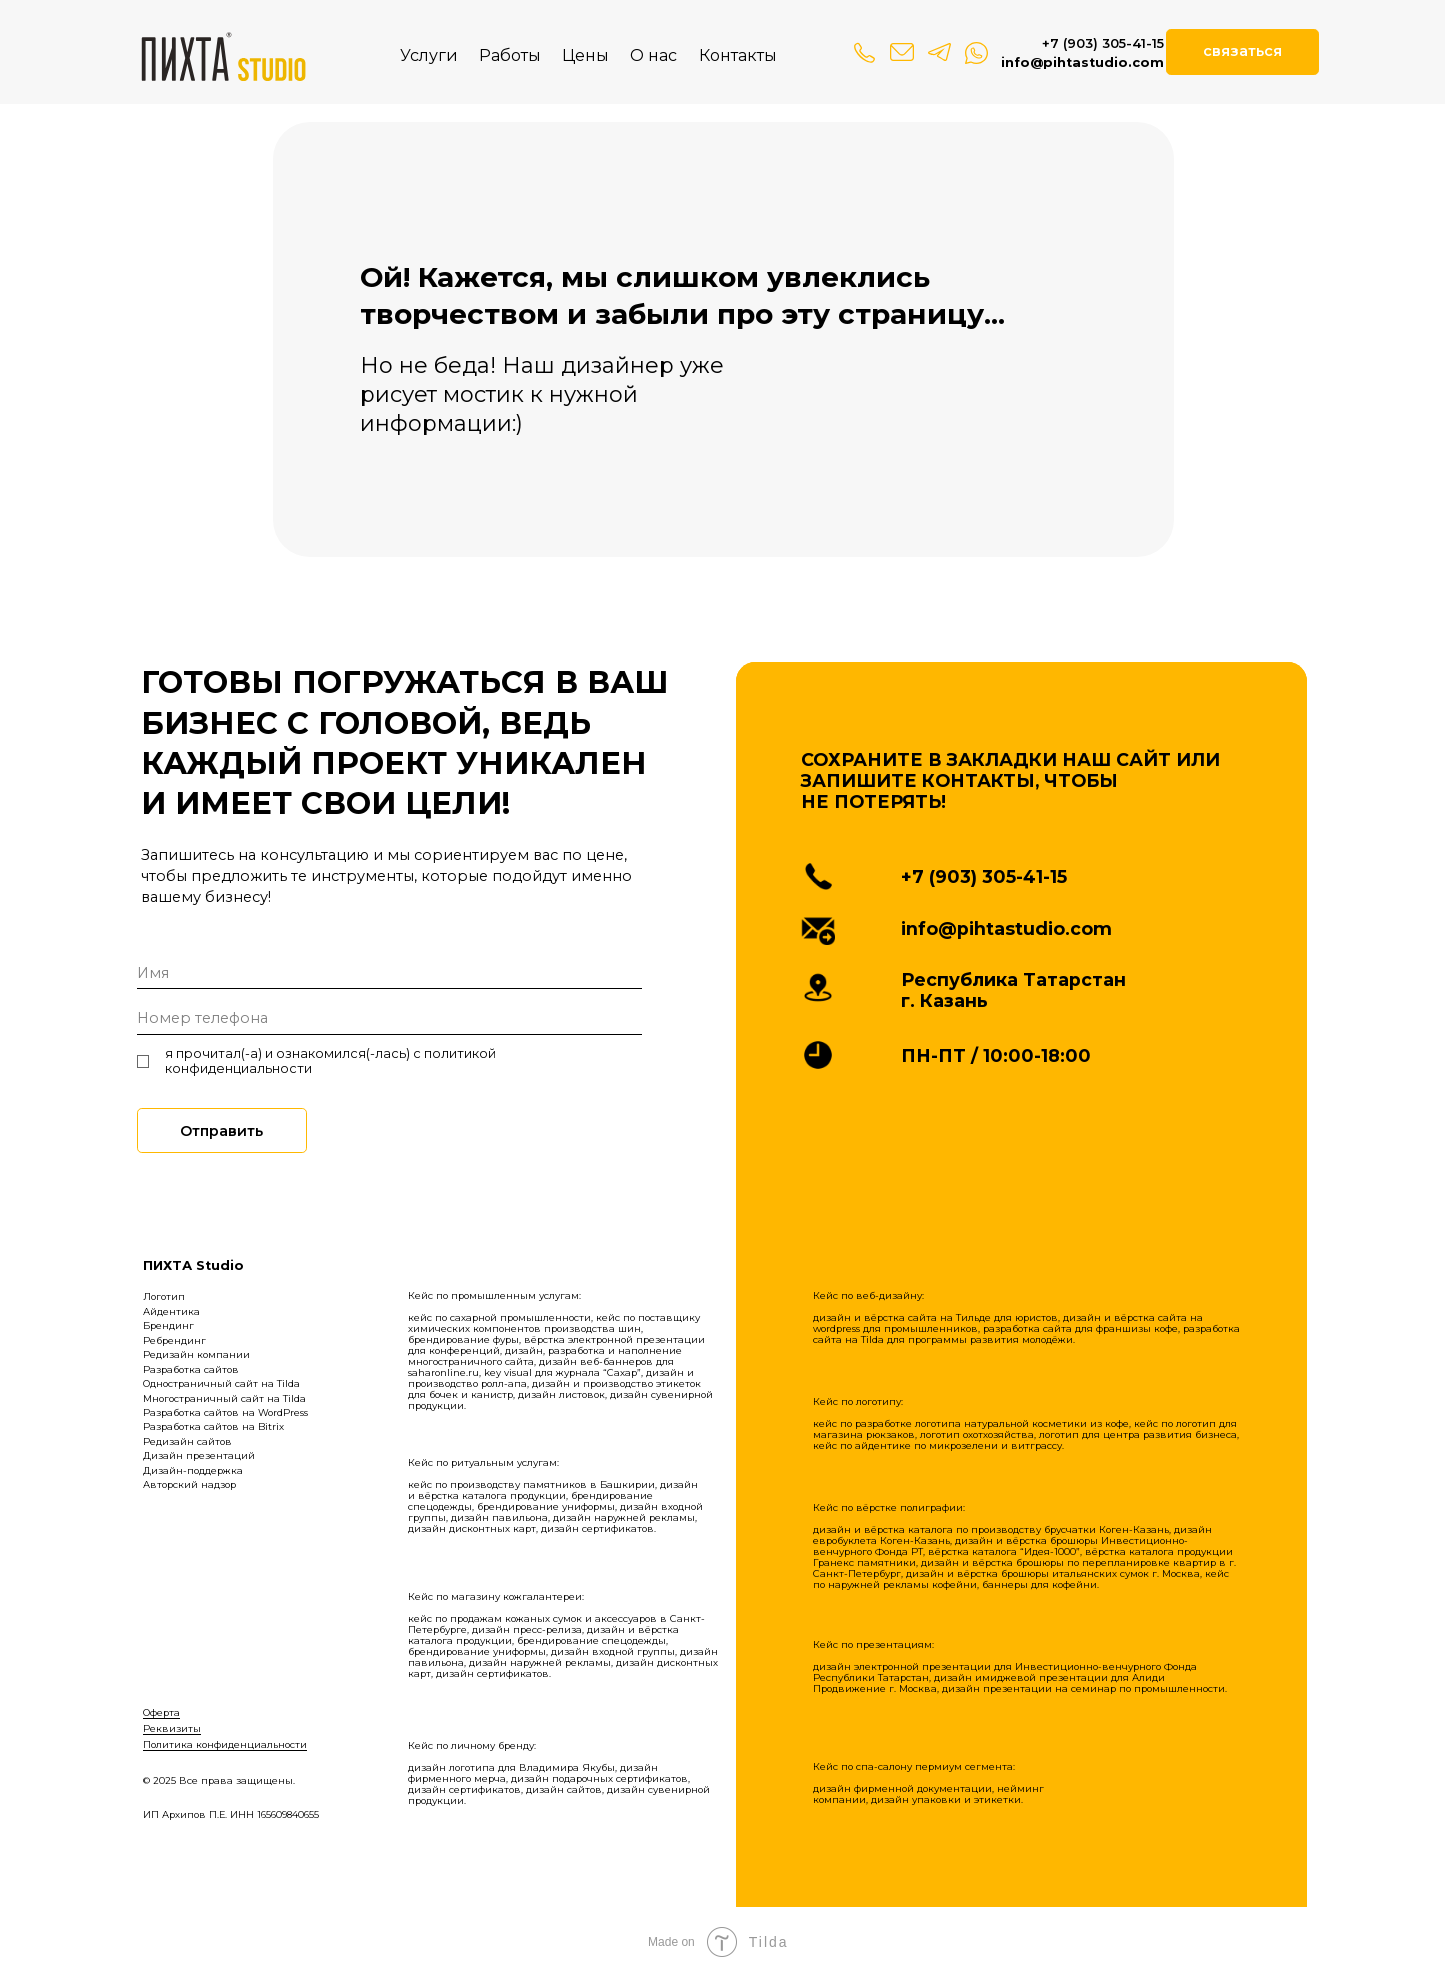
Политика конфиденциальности (225, 1744)
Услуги (429, 55)
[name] (390, 973)
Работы (510, 55)
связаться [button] (1242, 51)
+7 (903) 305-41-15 (1103, 43)
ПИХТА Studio (193, 1265)
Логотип (164, 1296)
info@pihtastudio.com (1082, 62)
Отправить (221, 1131)
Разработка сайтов (191, 1369)
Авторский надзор (189, 1484)
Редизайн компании (196, 1354)
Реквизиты (172, 1728)
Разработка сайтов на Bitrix (213, 1426)
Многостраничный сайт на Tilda (224, 1398)
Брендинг (168, 1325)
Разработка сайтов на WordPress (225, 1412)
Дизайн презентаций (199, 1455)
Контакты (738, 55)
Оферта (161, 1712)
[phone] (390, 1019)
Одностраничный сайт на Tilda (221, 1383)
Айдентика (171, 1311)
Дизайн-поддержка (193, 1470)
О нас (653, 55)
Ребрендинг (174, 1340)
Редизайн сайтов (187, 1441)
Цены (585, 55)
